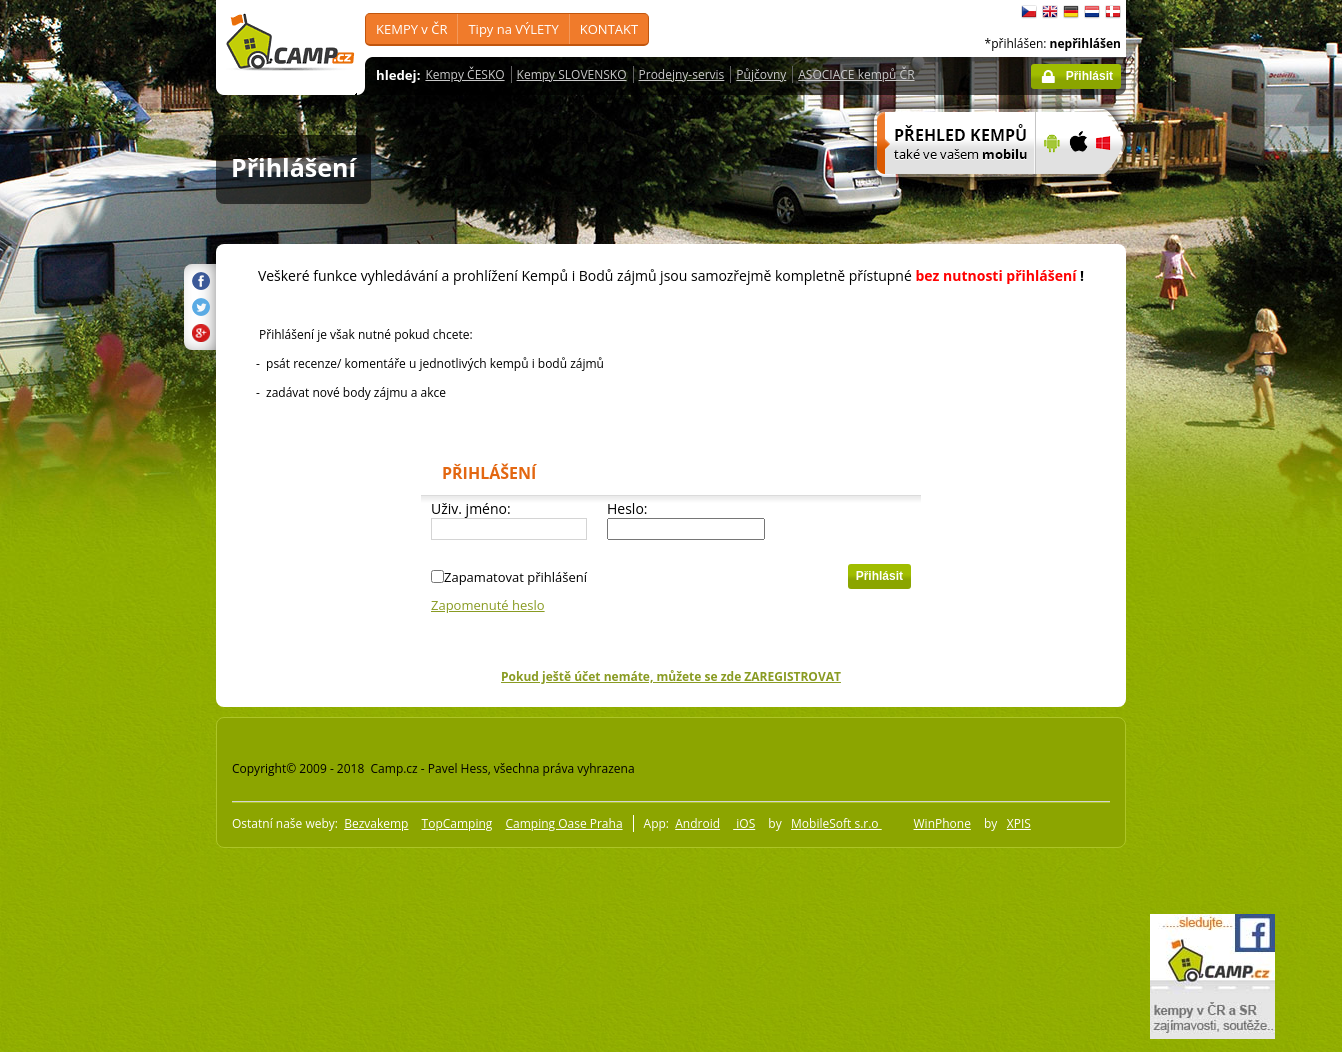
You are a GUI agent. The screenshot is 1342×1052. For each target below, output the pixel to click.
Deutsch (1071, 12)
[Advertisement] (1210, 601)
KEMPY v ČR (411, 29)
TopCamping (457, 823)
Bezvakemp (376, 823)
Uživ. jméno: (471, 508)
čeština (1029, 12)
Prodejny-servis (682, 74)
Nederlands (1092, 12)
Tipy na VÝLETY (513, 29)
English (1050, 12)
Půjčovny (761, 74)
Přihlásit (1089, 76)
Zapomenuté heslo (488, 605)
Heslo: (627, 508)
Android (697, 823)
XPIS (1019, 823)
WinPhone (942, 823)
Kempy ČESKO (464, 74)
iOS (744, 823)
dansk (1113, 12)
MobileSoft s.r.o (836, 823)
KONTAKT (609, 29)
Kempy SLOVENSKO (572, 74)
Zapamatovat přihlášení (515, 577)
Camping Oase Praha (563, 823)
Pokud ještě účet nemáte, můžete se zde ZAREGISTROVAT (671, 676)
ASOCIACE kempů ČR (856, 74)
